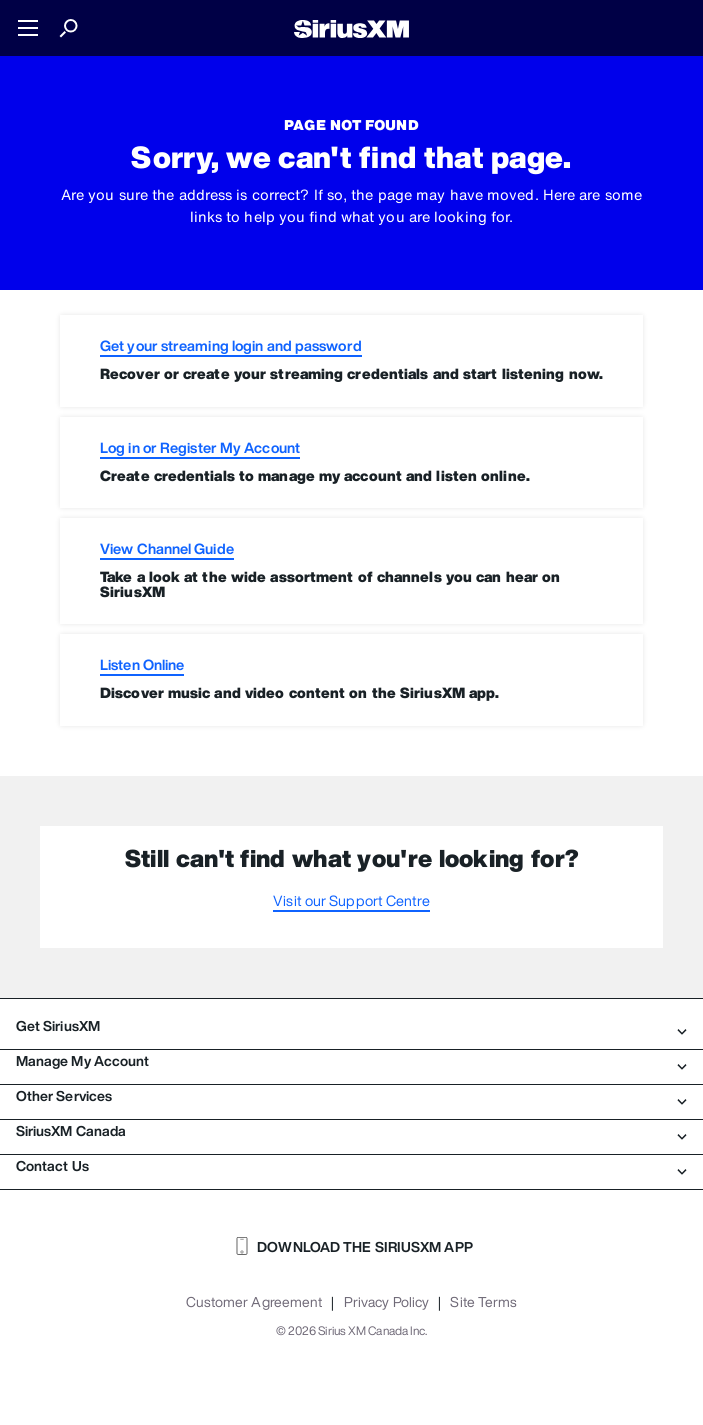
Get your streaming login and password (231, 345)
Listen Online (142, 664)
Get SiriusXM (351, 1026)
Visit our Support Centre (351, 900)
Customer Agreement (254, 1302)
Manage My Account (351, 1061)
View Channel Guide (167, 548)
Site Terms (483, 1302)
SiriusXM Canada (351, 1131)
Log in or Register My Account (200, 447)
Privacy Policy (386, 1302)
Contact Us (351, 1166)
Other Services (351, 1096)
